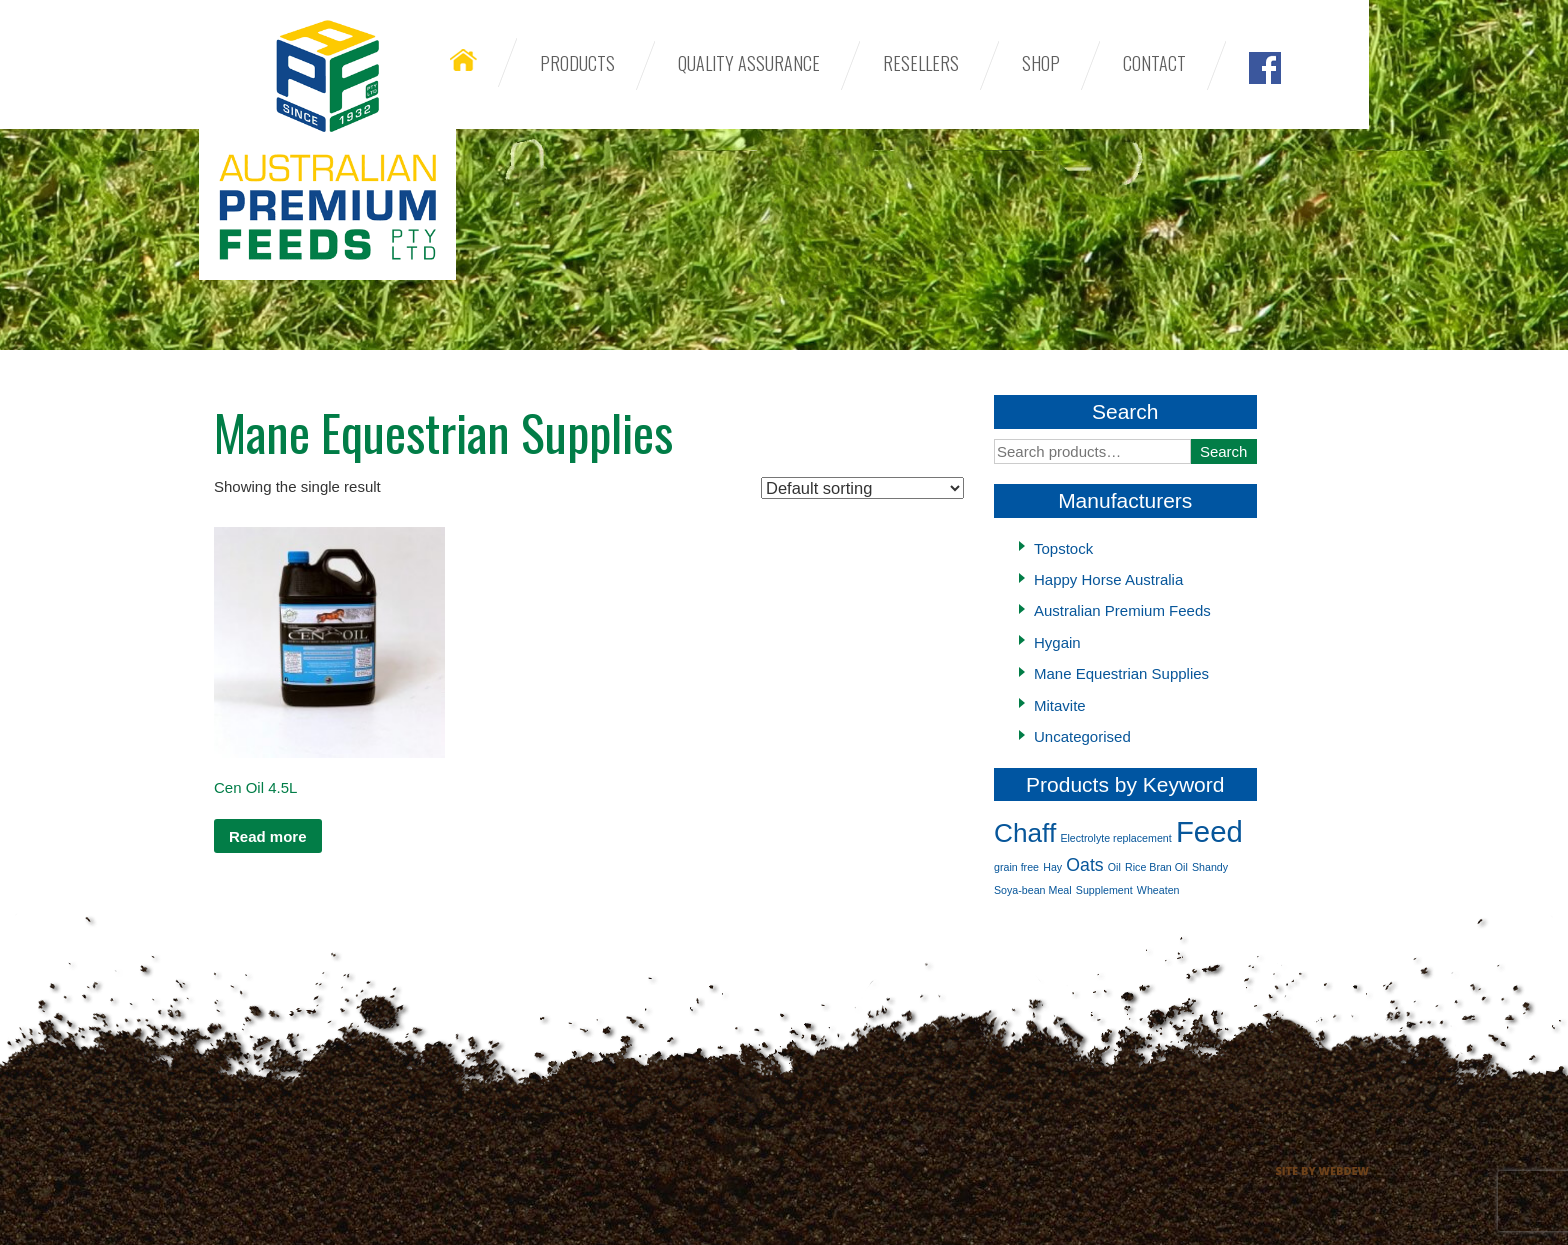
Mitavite (1060, 705)
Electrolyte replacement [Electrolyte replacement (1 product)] (1115, 838)
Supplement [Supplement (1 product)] (1104, 890)
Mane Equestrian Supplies (1121, 673)
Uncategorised (1082, 736)
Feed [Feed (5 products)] (1209, 831)
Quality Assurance (749, 63)
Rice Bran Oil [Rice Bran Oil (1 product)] (1156, 867)
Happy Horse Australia (1108, 579)
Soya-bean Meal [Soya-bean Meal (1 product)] (1033, 890)
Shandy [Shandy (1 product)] (1210, 867)
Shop (1041, 63)
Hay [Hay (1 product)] (1052, 867)
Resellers (921, 63)
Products (577, 63)
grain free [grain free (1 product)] (1016, 867)
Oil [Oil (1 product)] (1114, 867)
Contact (1154, 63)
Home (463, 60)
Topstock (1063, 548)
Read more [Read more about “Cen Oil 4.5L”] (268, 836)
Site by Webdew (1322, 1170)
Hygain (1057, 642)
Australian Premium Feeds (327, 140)
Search (1224, 451)
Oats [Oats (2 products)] (1084, 865)
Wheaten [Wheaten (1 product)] (1158, 890)
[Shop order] (862, 488)
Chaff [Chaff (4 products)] (1025, 833)
